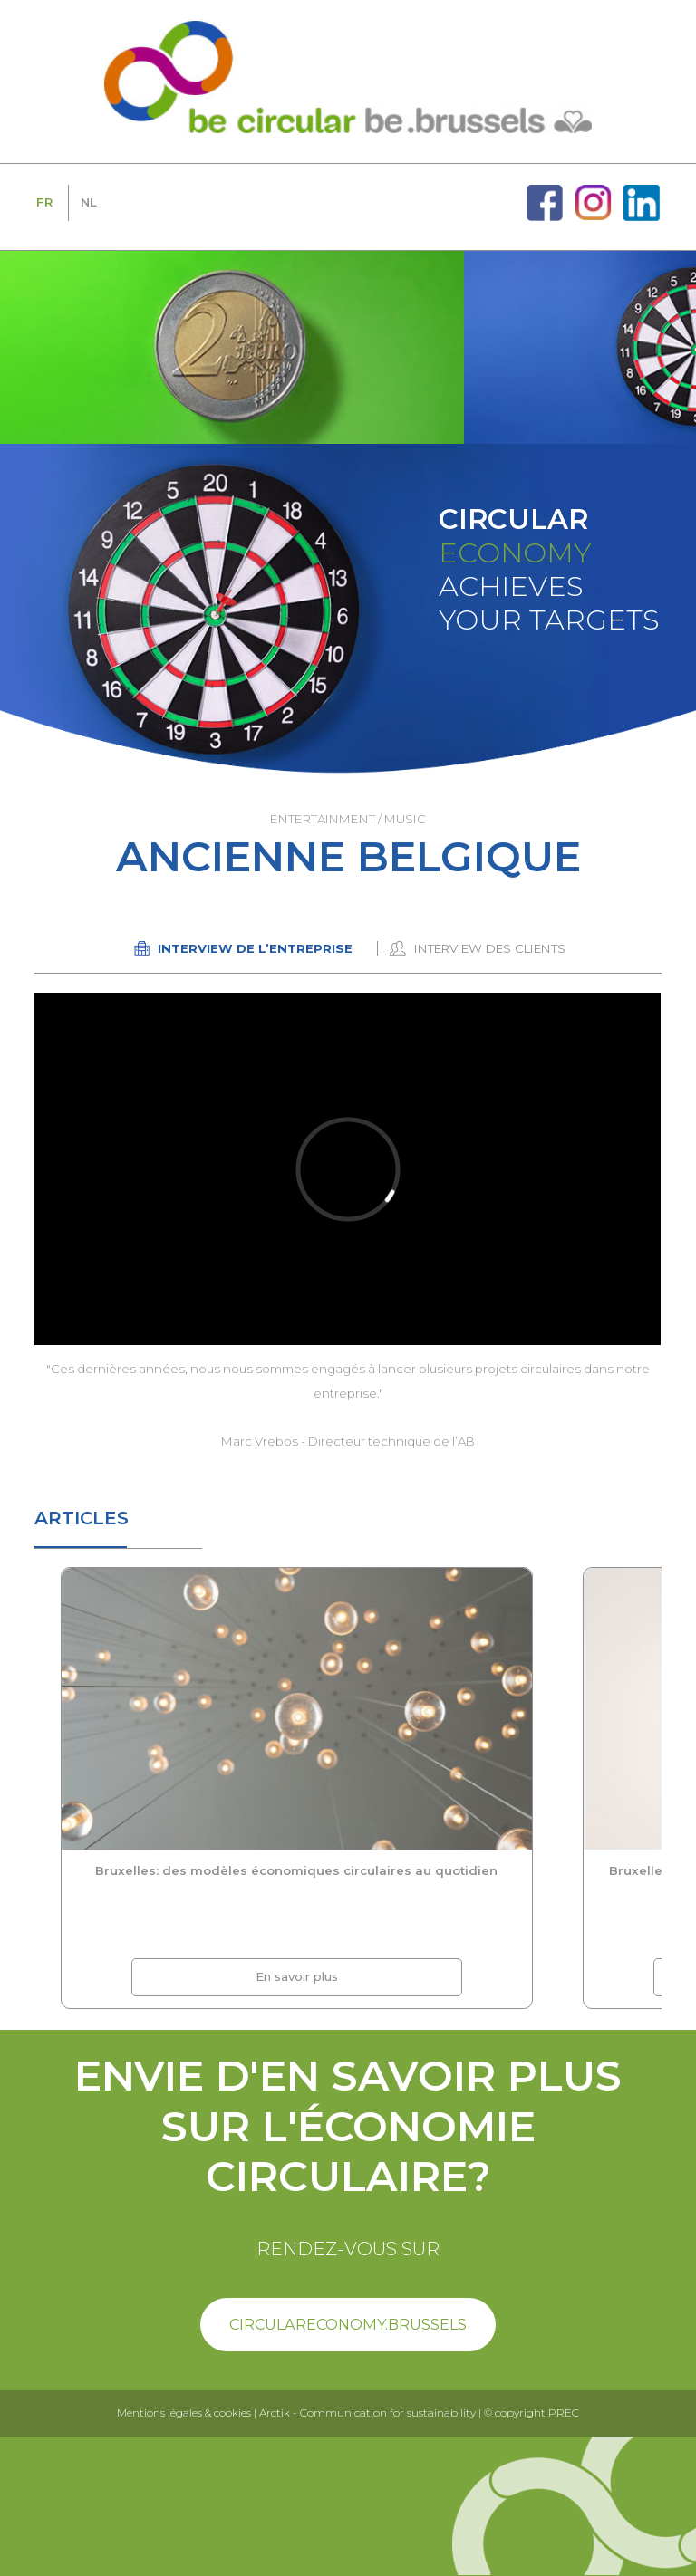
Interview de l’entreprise (255, 948)
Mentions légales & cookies (184, 2412)
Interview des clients (490, 948)
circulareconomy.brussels (348, 2324)
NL (89, 202)
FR (44, 202)
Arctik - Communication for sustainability (367, 2412)
